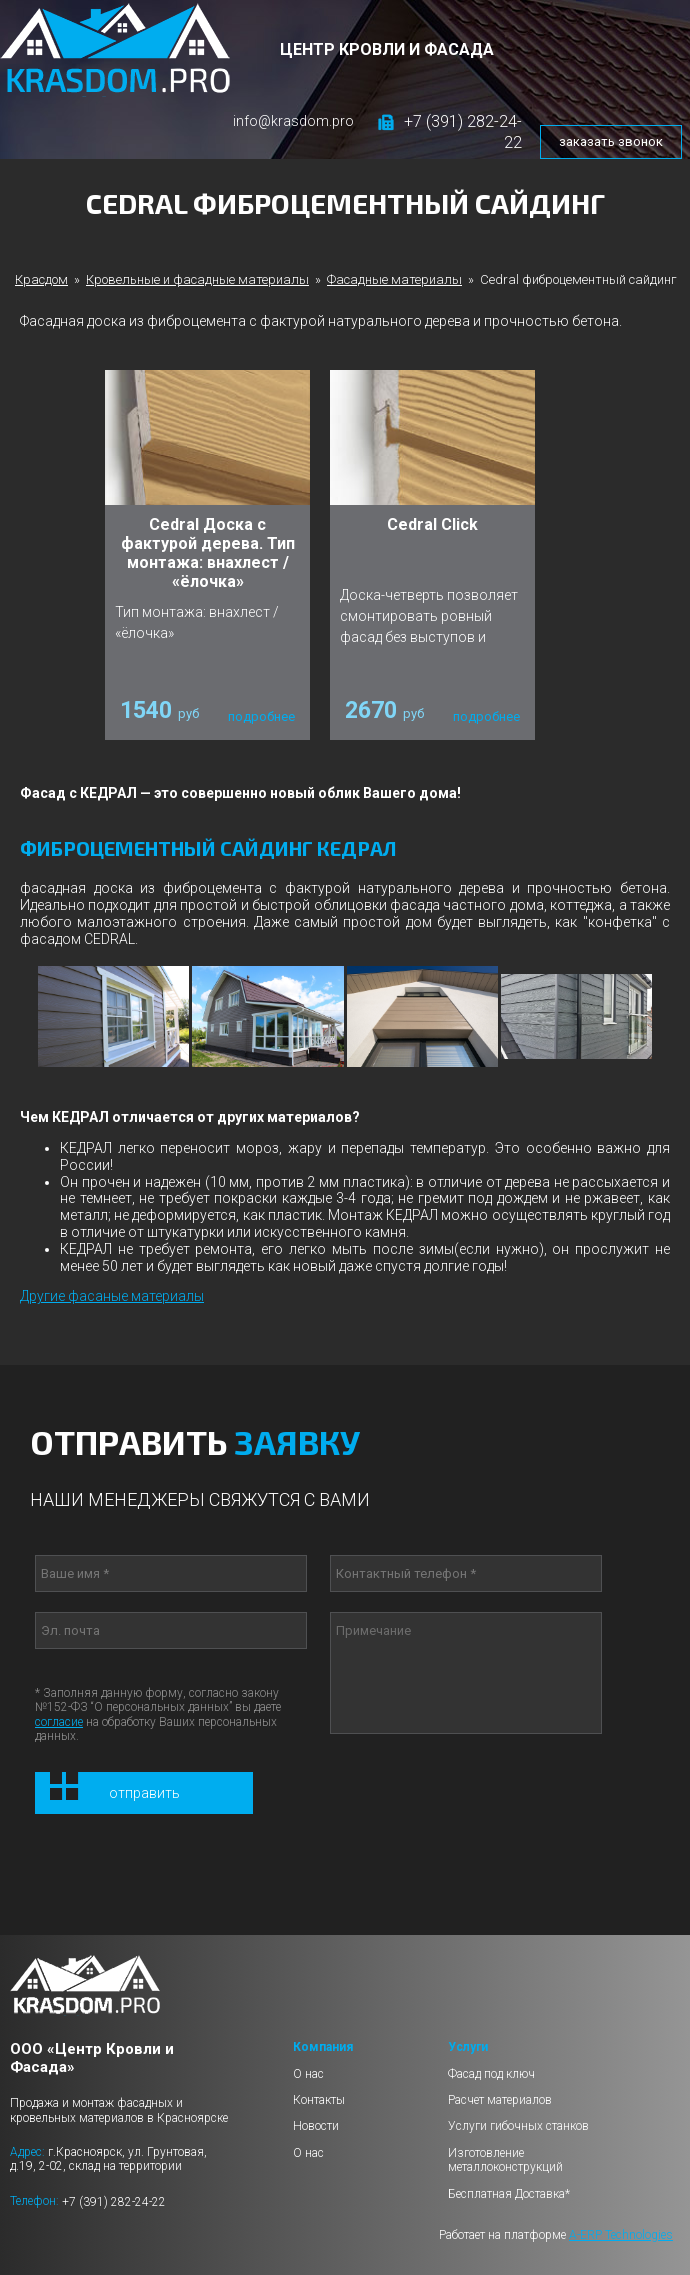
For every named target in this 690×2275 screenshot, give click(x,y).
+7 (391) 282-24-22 (114, 2201)
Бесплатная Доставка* (509, 2194)
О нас (308, 2074)
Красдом (41, 279)
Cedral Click (432, 524)
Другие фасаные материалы (112, 1296)
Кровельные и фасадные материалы (197, 279)
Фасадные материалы (394, 279)
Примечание (466, 1673)
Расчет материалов (500, 2100)
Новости (316, 2126)
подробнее (261, 716)
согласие (59, 1722)
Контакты (319, 2100)
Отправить (144, 1793)
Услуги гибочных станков (518, 2126)
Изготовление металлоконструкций (505, 2160)
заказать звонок (611, 141)
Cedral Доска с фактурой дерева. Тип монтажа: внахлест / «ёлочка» (208, 553)
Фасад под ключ (491, 2074)
